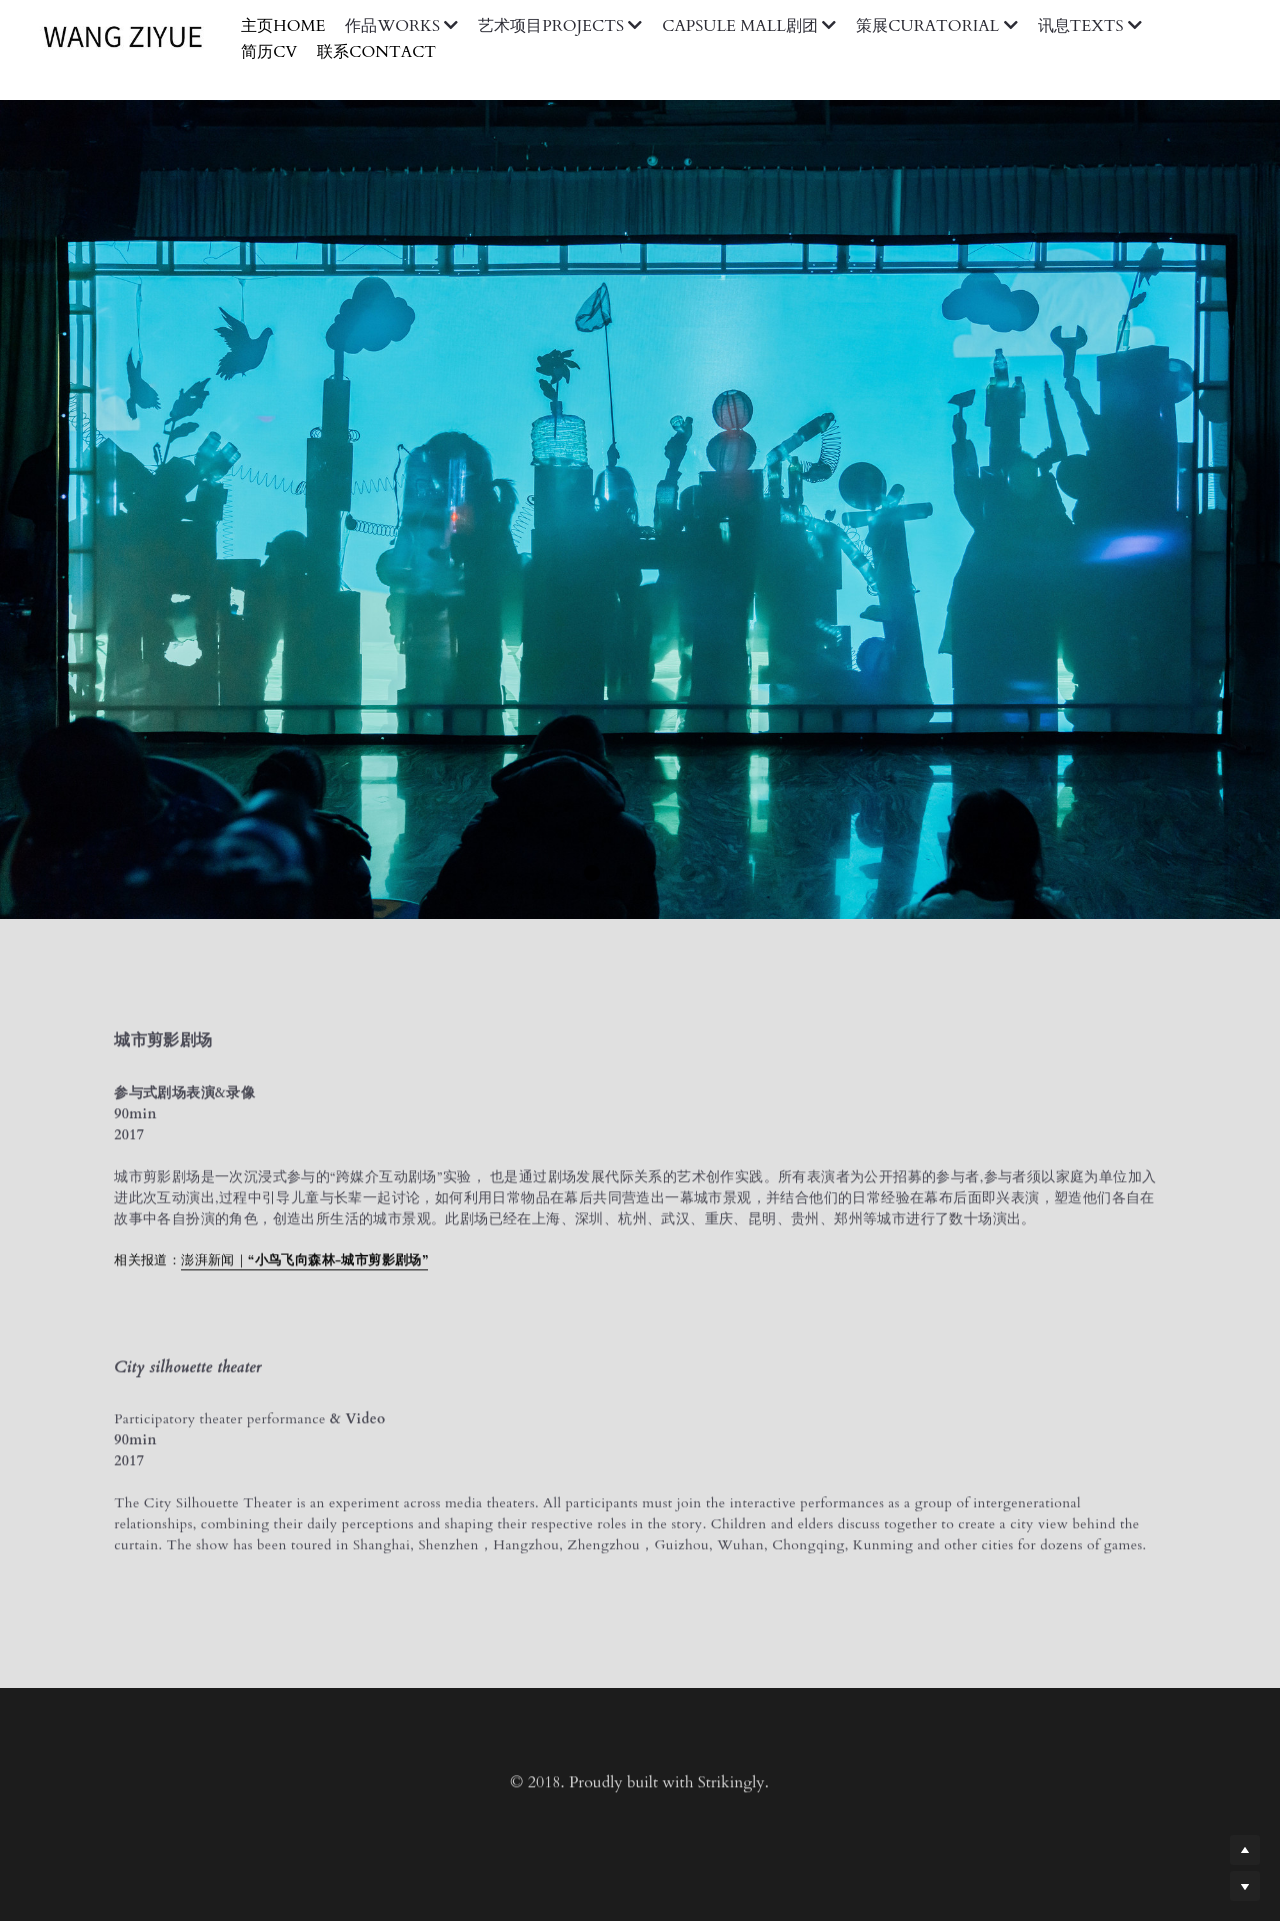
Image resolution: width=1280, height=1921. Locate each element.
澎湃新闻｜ (214, 1266)
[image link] (133, 36)
